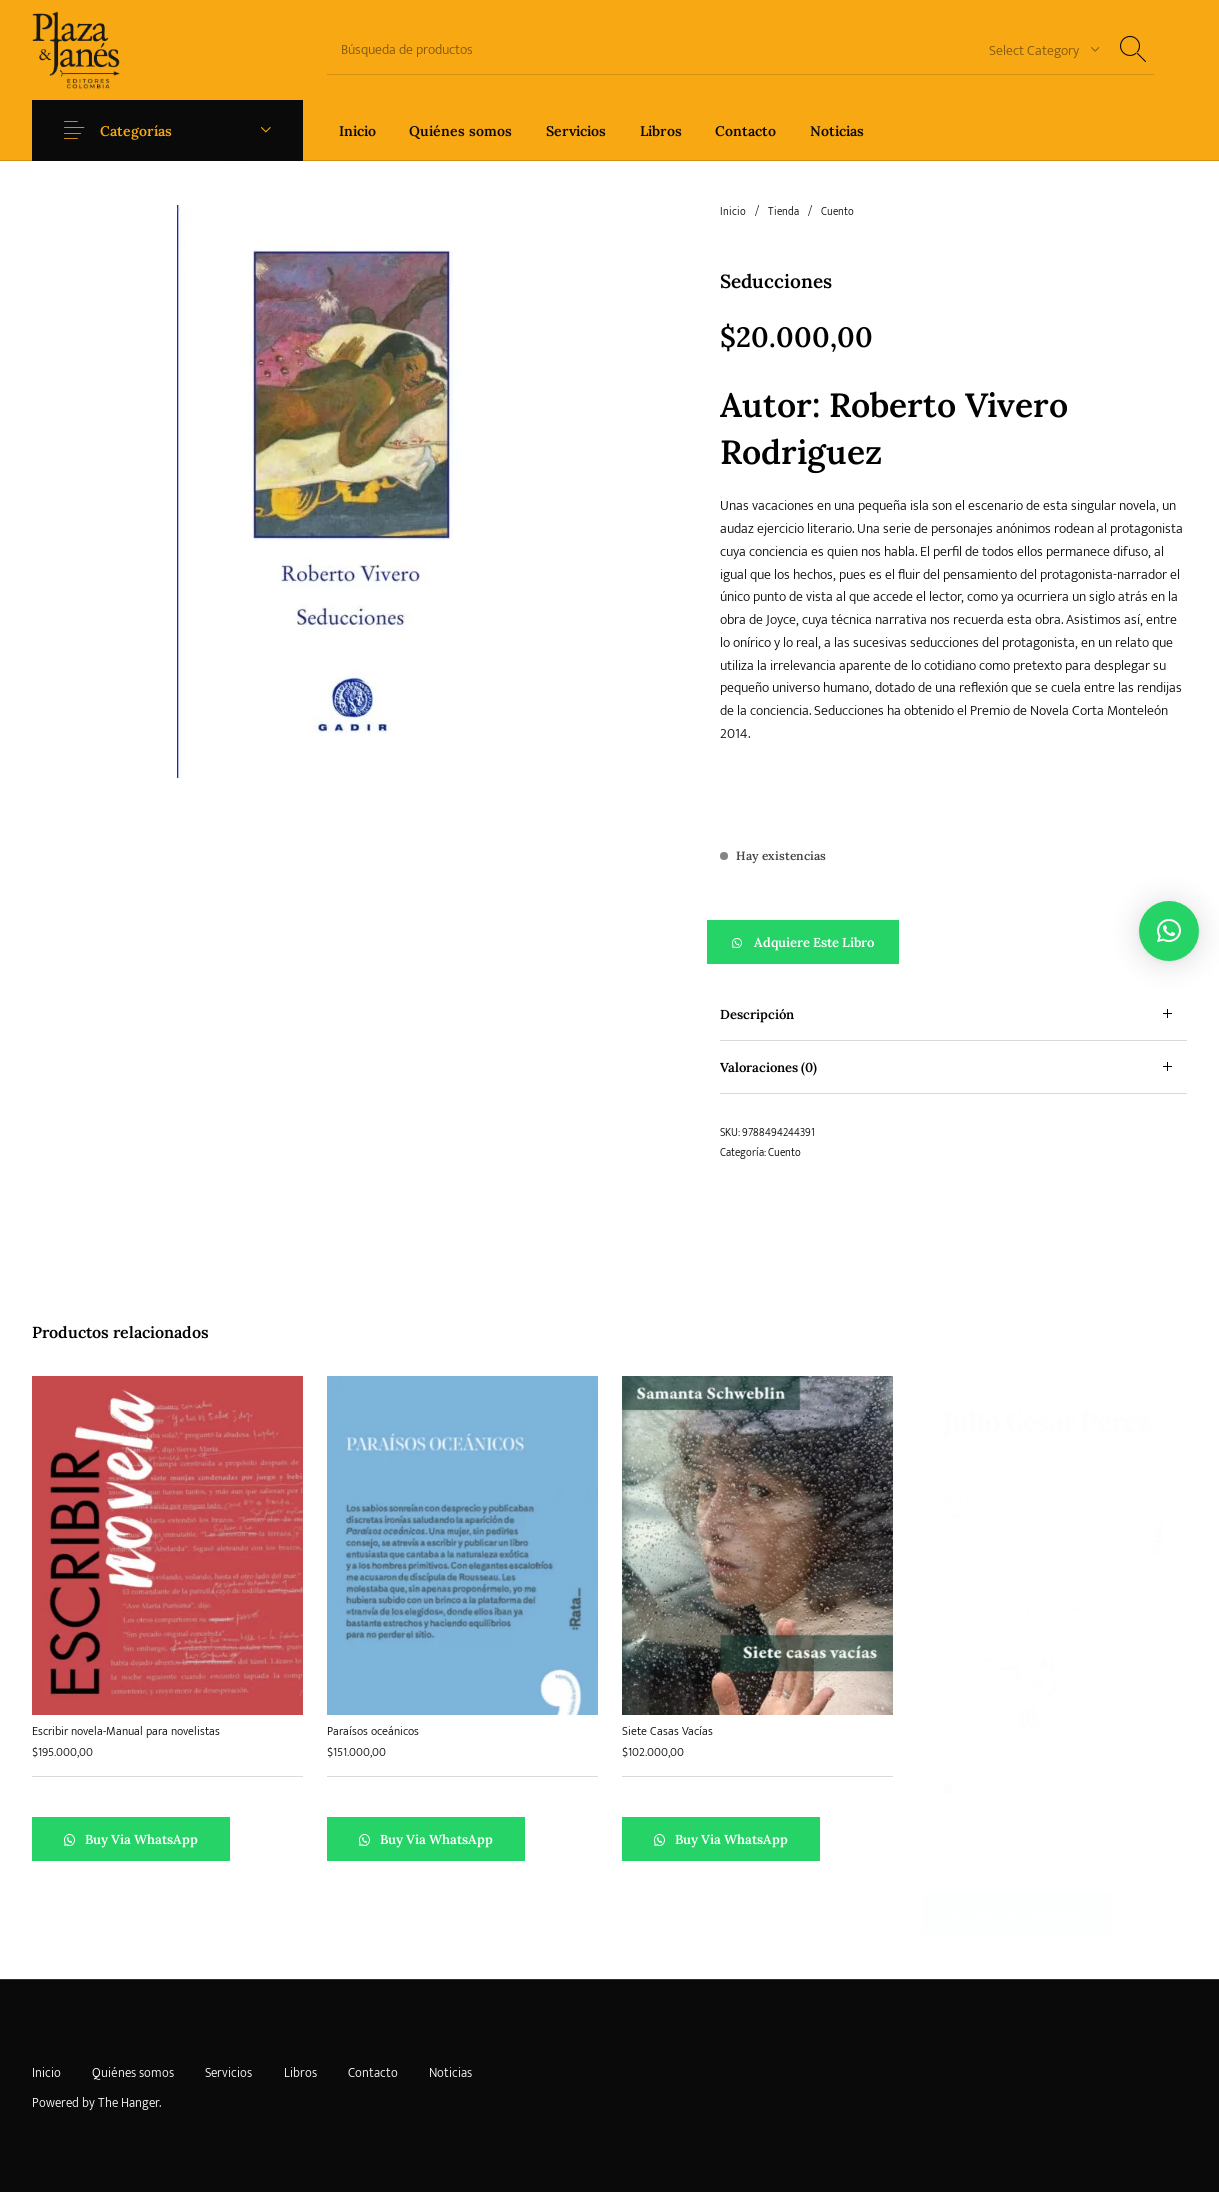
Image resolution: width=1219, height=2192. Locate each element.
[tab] (953, 1014)
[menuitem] (357, 130)
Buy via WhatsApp (140, 1839)
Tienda (783, 212)
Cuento (837, 212)
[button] (953, 942)
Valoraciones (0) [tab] (768, 1067)
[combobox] (1037, 49)
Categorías (136, 131)
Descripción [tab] (757, 1014)
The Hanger (128, 2103)
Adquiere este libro (814, 942)
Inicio (733, 212)
